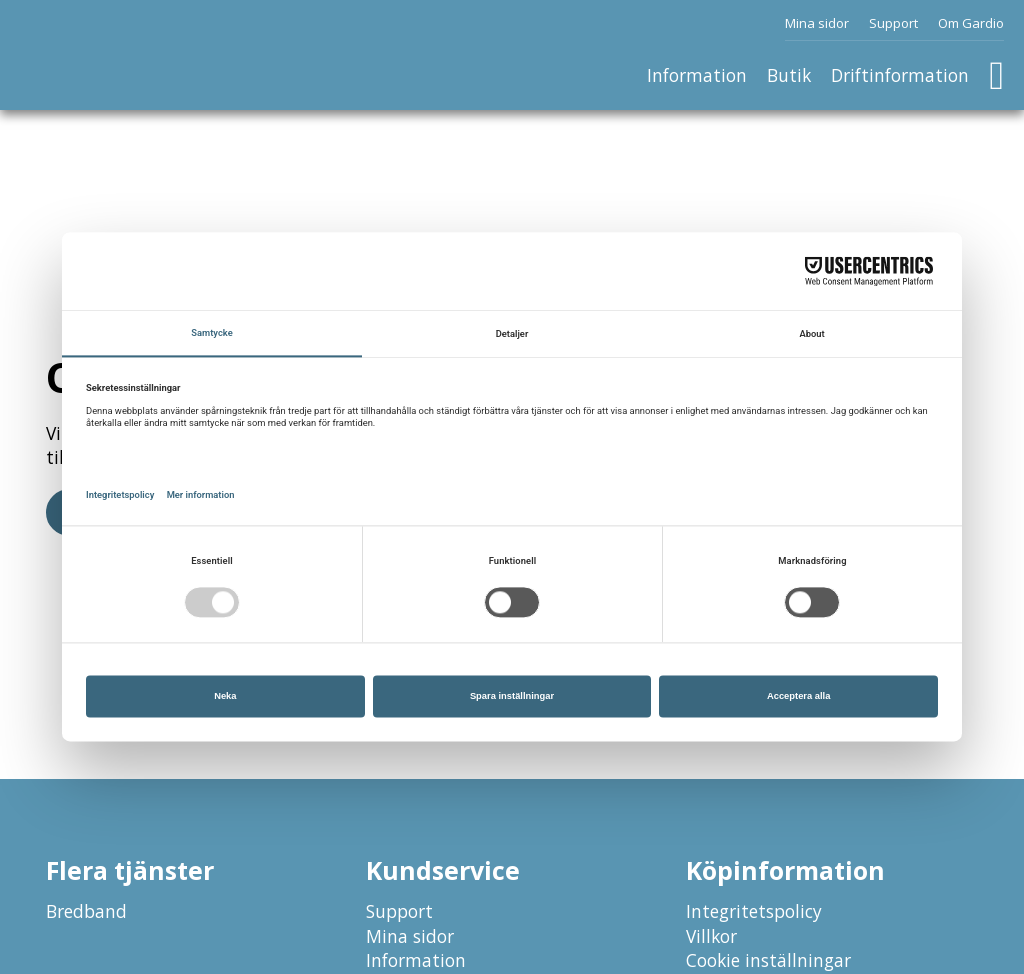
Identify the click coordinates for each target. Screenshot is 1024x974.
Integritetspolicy (754, 911)
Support (893, 23)
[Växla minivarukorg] (996, 76)
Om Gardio (971, 23)
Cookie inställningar (768, 960)
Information (697, 75)
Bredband (86, 911)
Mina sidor (817, 23)
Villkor (711, 936)
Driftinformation (900, 75)
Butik (789, 75)
